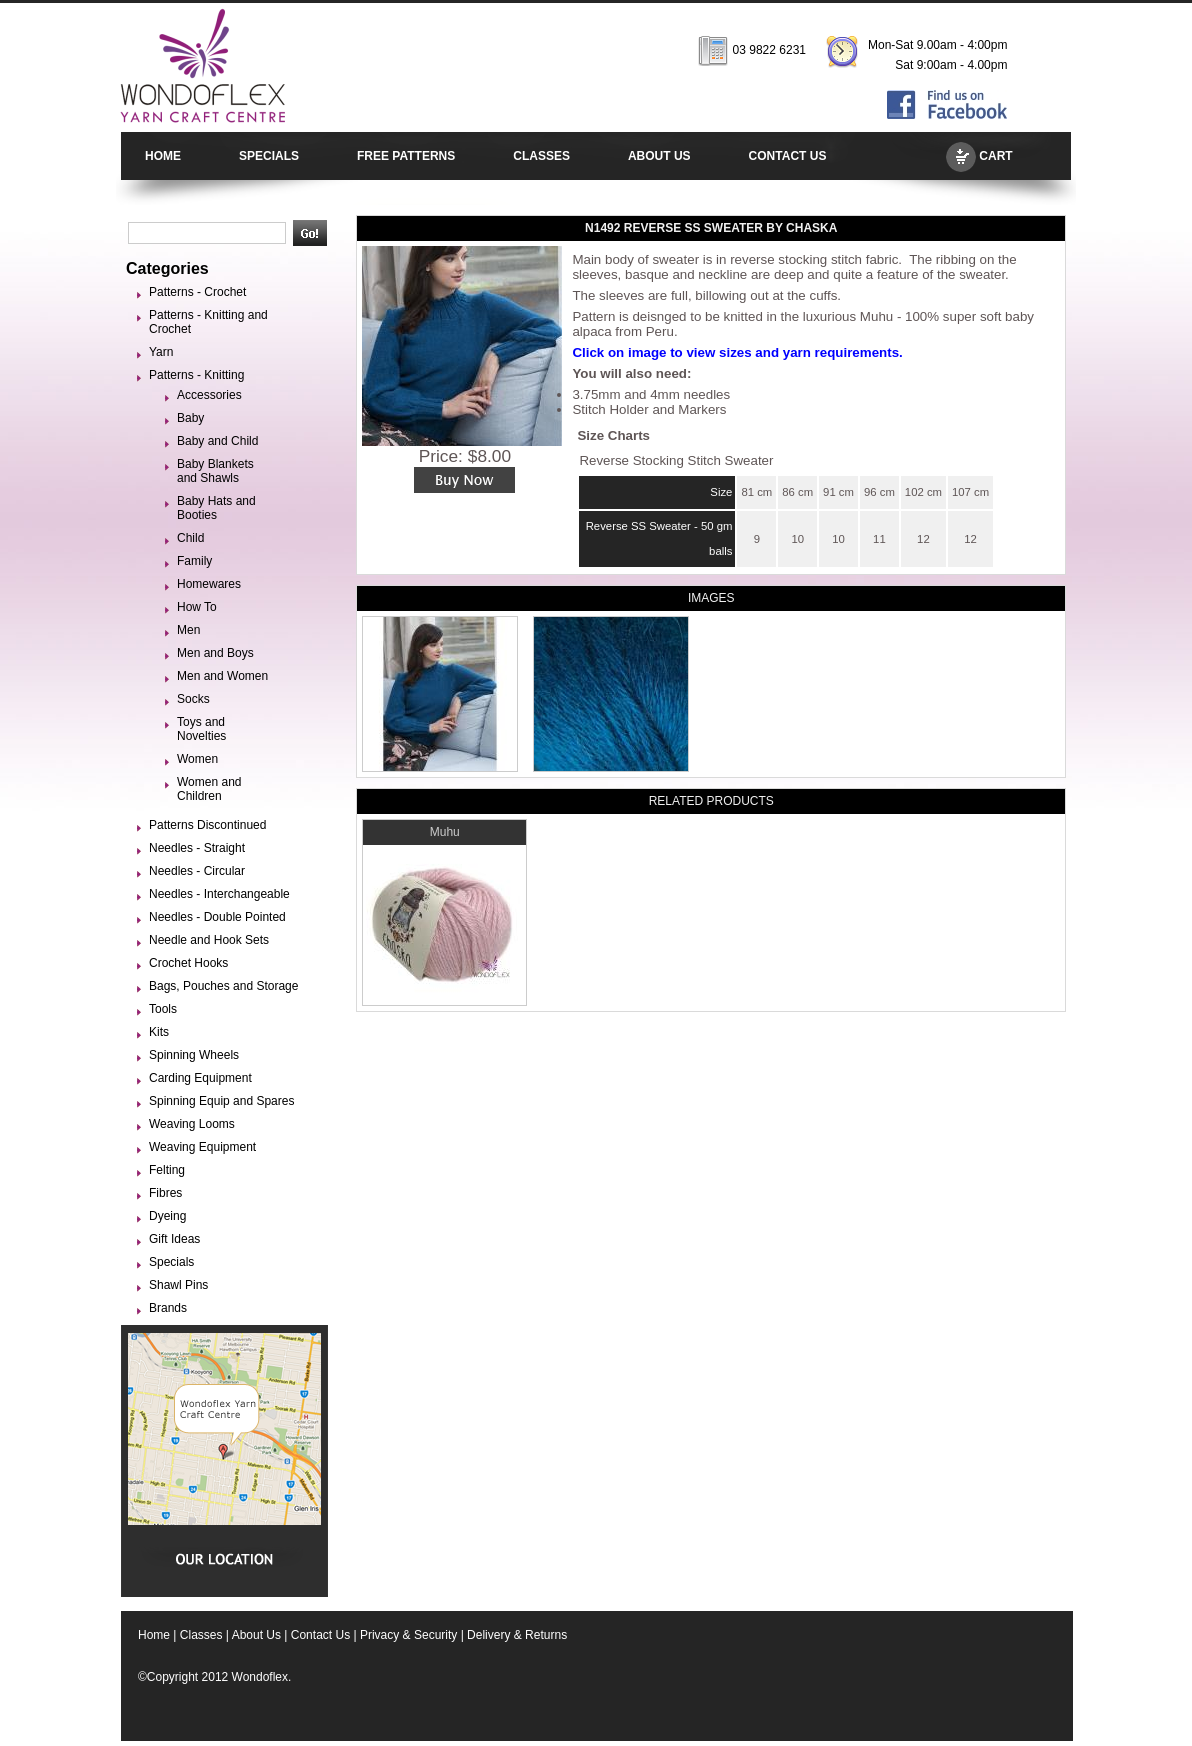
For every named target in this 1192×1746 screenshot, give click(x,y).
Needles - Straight (197, 848)
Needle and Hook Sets (209, 940)
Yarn (161, 352)
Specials (171, 1262)
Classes (201, 1635)
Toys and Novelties (201, 729)
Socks (193, 699)
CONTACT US (788, 156)
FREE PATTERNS (406, 156)
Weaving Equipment (202, 1147)
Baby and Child (217, 441)
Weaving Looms (192, 1124)
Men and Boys (215, 653)
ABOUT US (659, 156)
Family (194, 561)
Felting (167, 1170)
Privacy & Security (408, 1635)
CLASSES (541, 156)
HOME (163, 156)
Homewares (209, 584)
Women (197, 759)
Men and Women (222, 676)
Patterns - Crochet (197, 292)
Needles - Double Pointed (217, 917)
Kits (159, 1032)
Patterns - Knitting (196, 375)
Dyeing (167, 1216)
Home (154, 1635)
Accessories (209, 395)
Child (190, 538)
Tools (163, 1009)
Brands (168, 1308)
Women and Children (209, 789)
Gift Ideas (174, 1239)
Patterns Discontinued (207, 825)
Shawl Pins (178, 1285)
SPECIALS (269, 156)
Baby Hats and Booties (216, 508)
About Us (256, 1635)
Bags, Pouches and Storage (223, 986)
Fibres (165, 1193)
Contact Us (320, 1635)
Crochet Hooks (188, 963)
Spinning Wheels (194, 1055)
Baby (190, 418)
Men (188, 630)
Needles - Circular (197, 871)
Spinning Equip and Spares (221, 1101)
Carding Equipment (200, 1078)
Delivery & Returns (517, 1635)
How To (197, 607)
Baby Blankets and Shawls (215, 471)
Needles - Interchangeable (219, 894)
